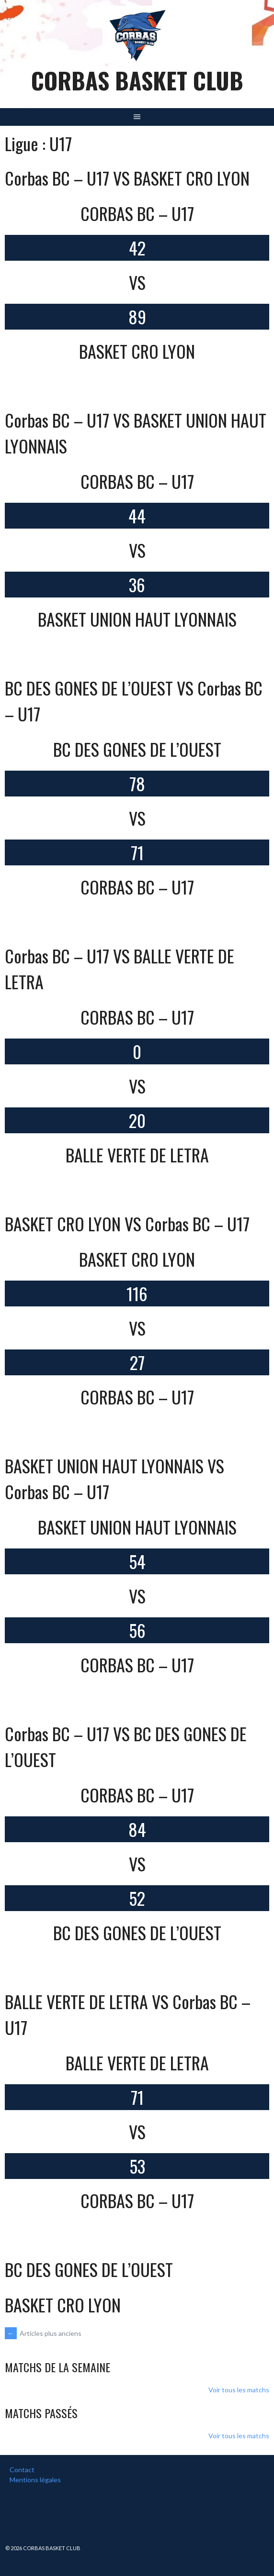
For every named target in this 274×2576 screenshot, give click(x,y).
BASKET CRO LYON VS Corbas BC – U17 (127, 1223)
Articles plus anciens (43, 2333)
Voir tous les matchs (238, 2390)
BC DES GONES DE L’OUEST (89, 2269)
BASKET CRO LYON (63, 2304)
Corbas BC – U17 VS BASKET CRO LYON (127, 177)
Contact (22, 2469)
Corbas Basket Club (137, 80)
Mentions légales (35, 2480)
